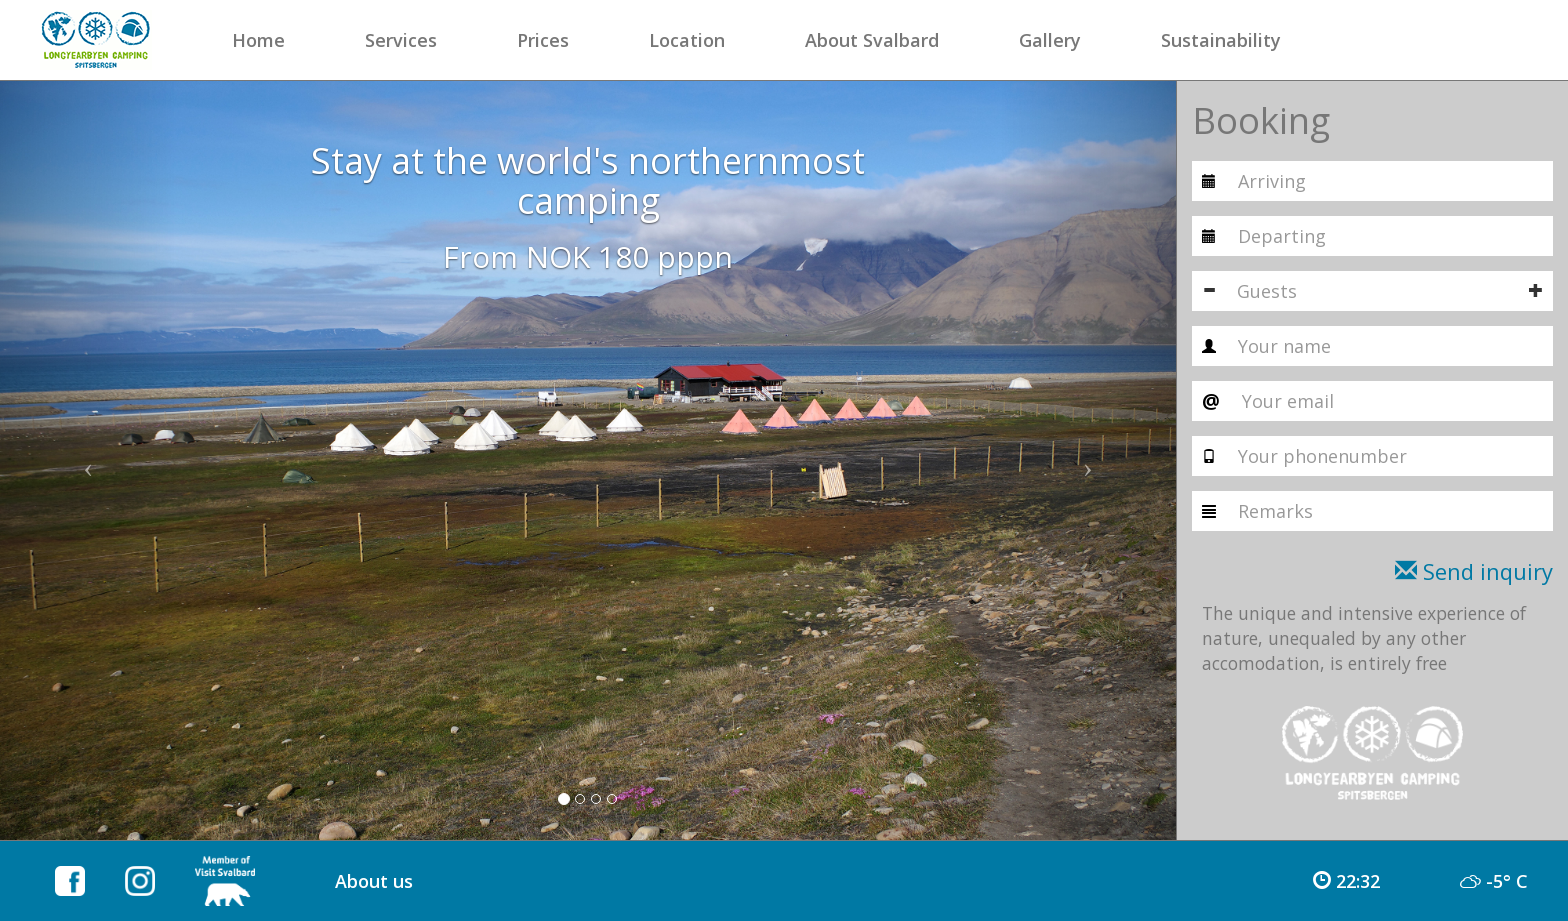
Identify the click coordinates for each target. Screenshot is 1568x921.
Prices (543, 40)
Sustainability (1221, 40)
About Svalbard (872, 40)
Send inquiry (1474, 571)
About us (374, 881)
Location (687, 40)
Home (258, 40)
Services (401, 40)
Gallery (1050, 40)
